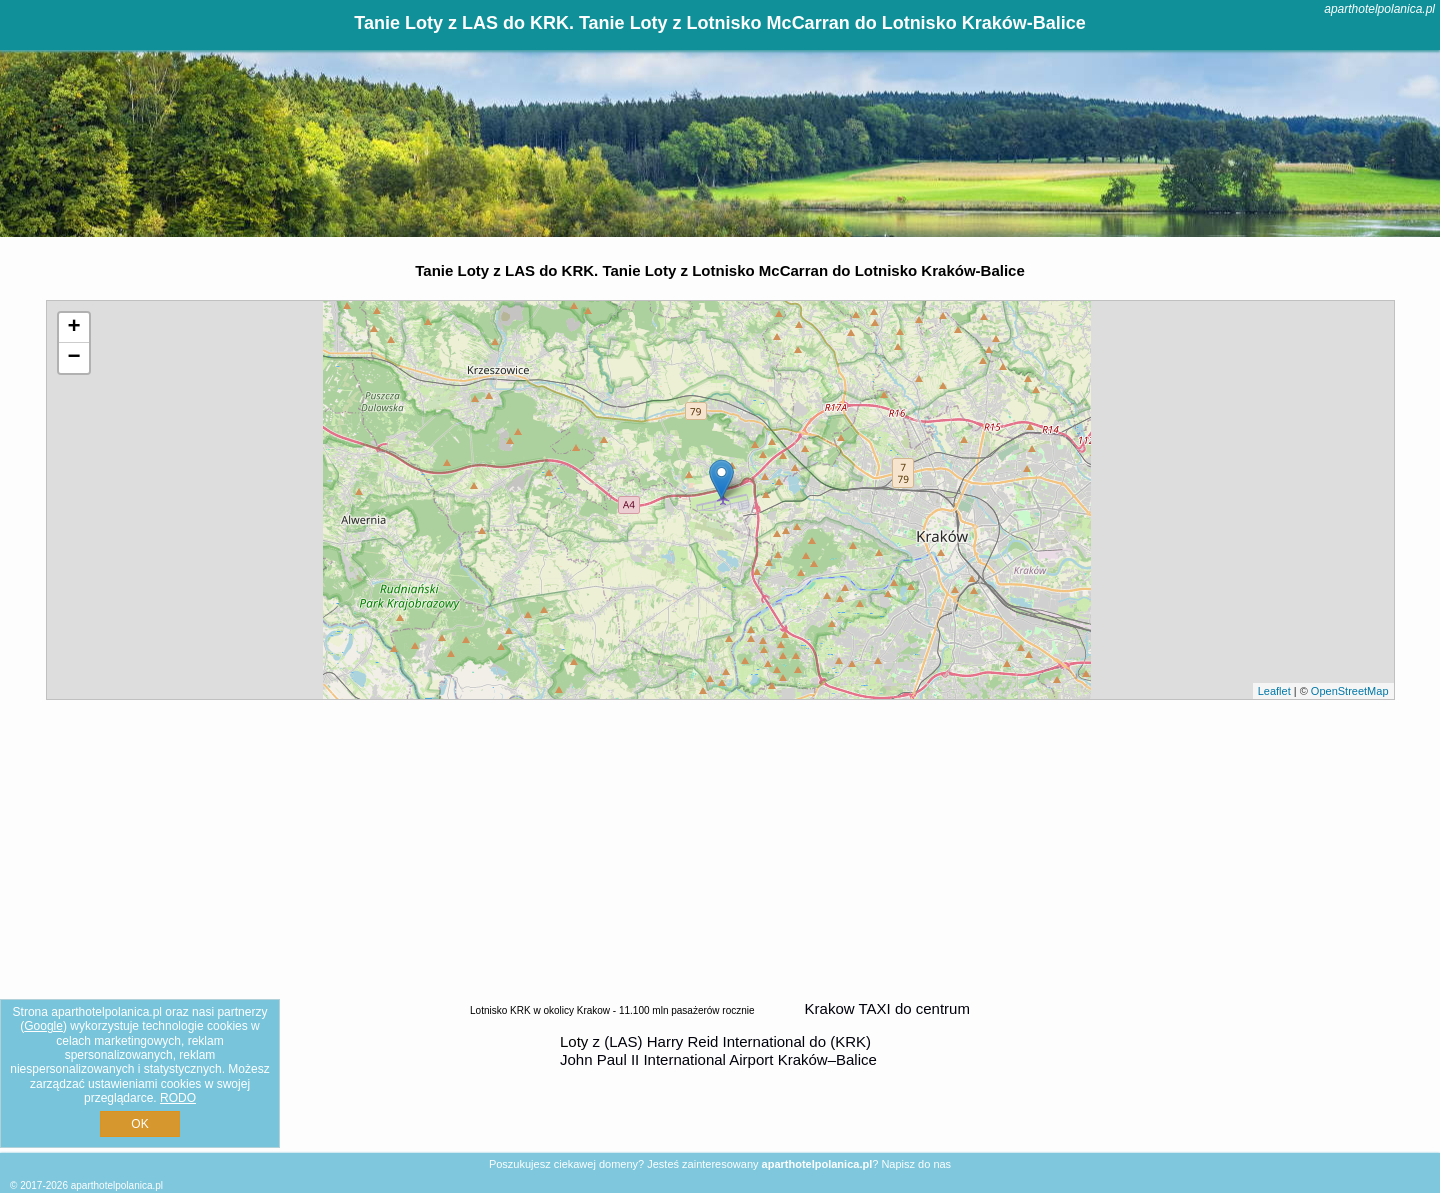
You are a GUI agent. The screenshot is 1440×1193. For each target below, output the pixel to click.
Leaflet (1274, 691)
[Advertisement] (720, 850)
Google (43, 1026)
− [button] (73, 358)
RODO (178, 1098)
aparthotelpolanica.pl (1379, 9)
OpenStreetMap (1350, 691)
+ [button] (73, 328)
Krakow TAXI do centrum (887, 1008)
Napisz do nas (916, 1164)
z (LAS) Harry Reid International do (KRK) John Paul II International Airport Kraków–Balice (718, 1050)
